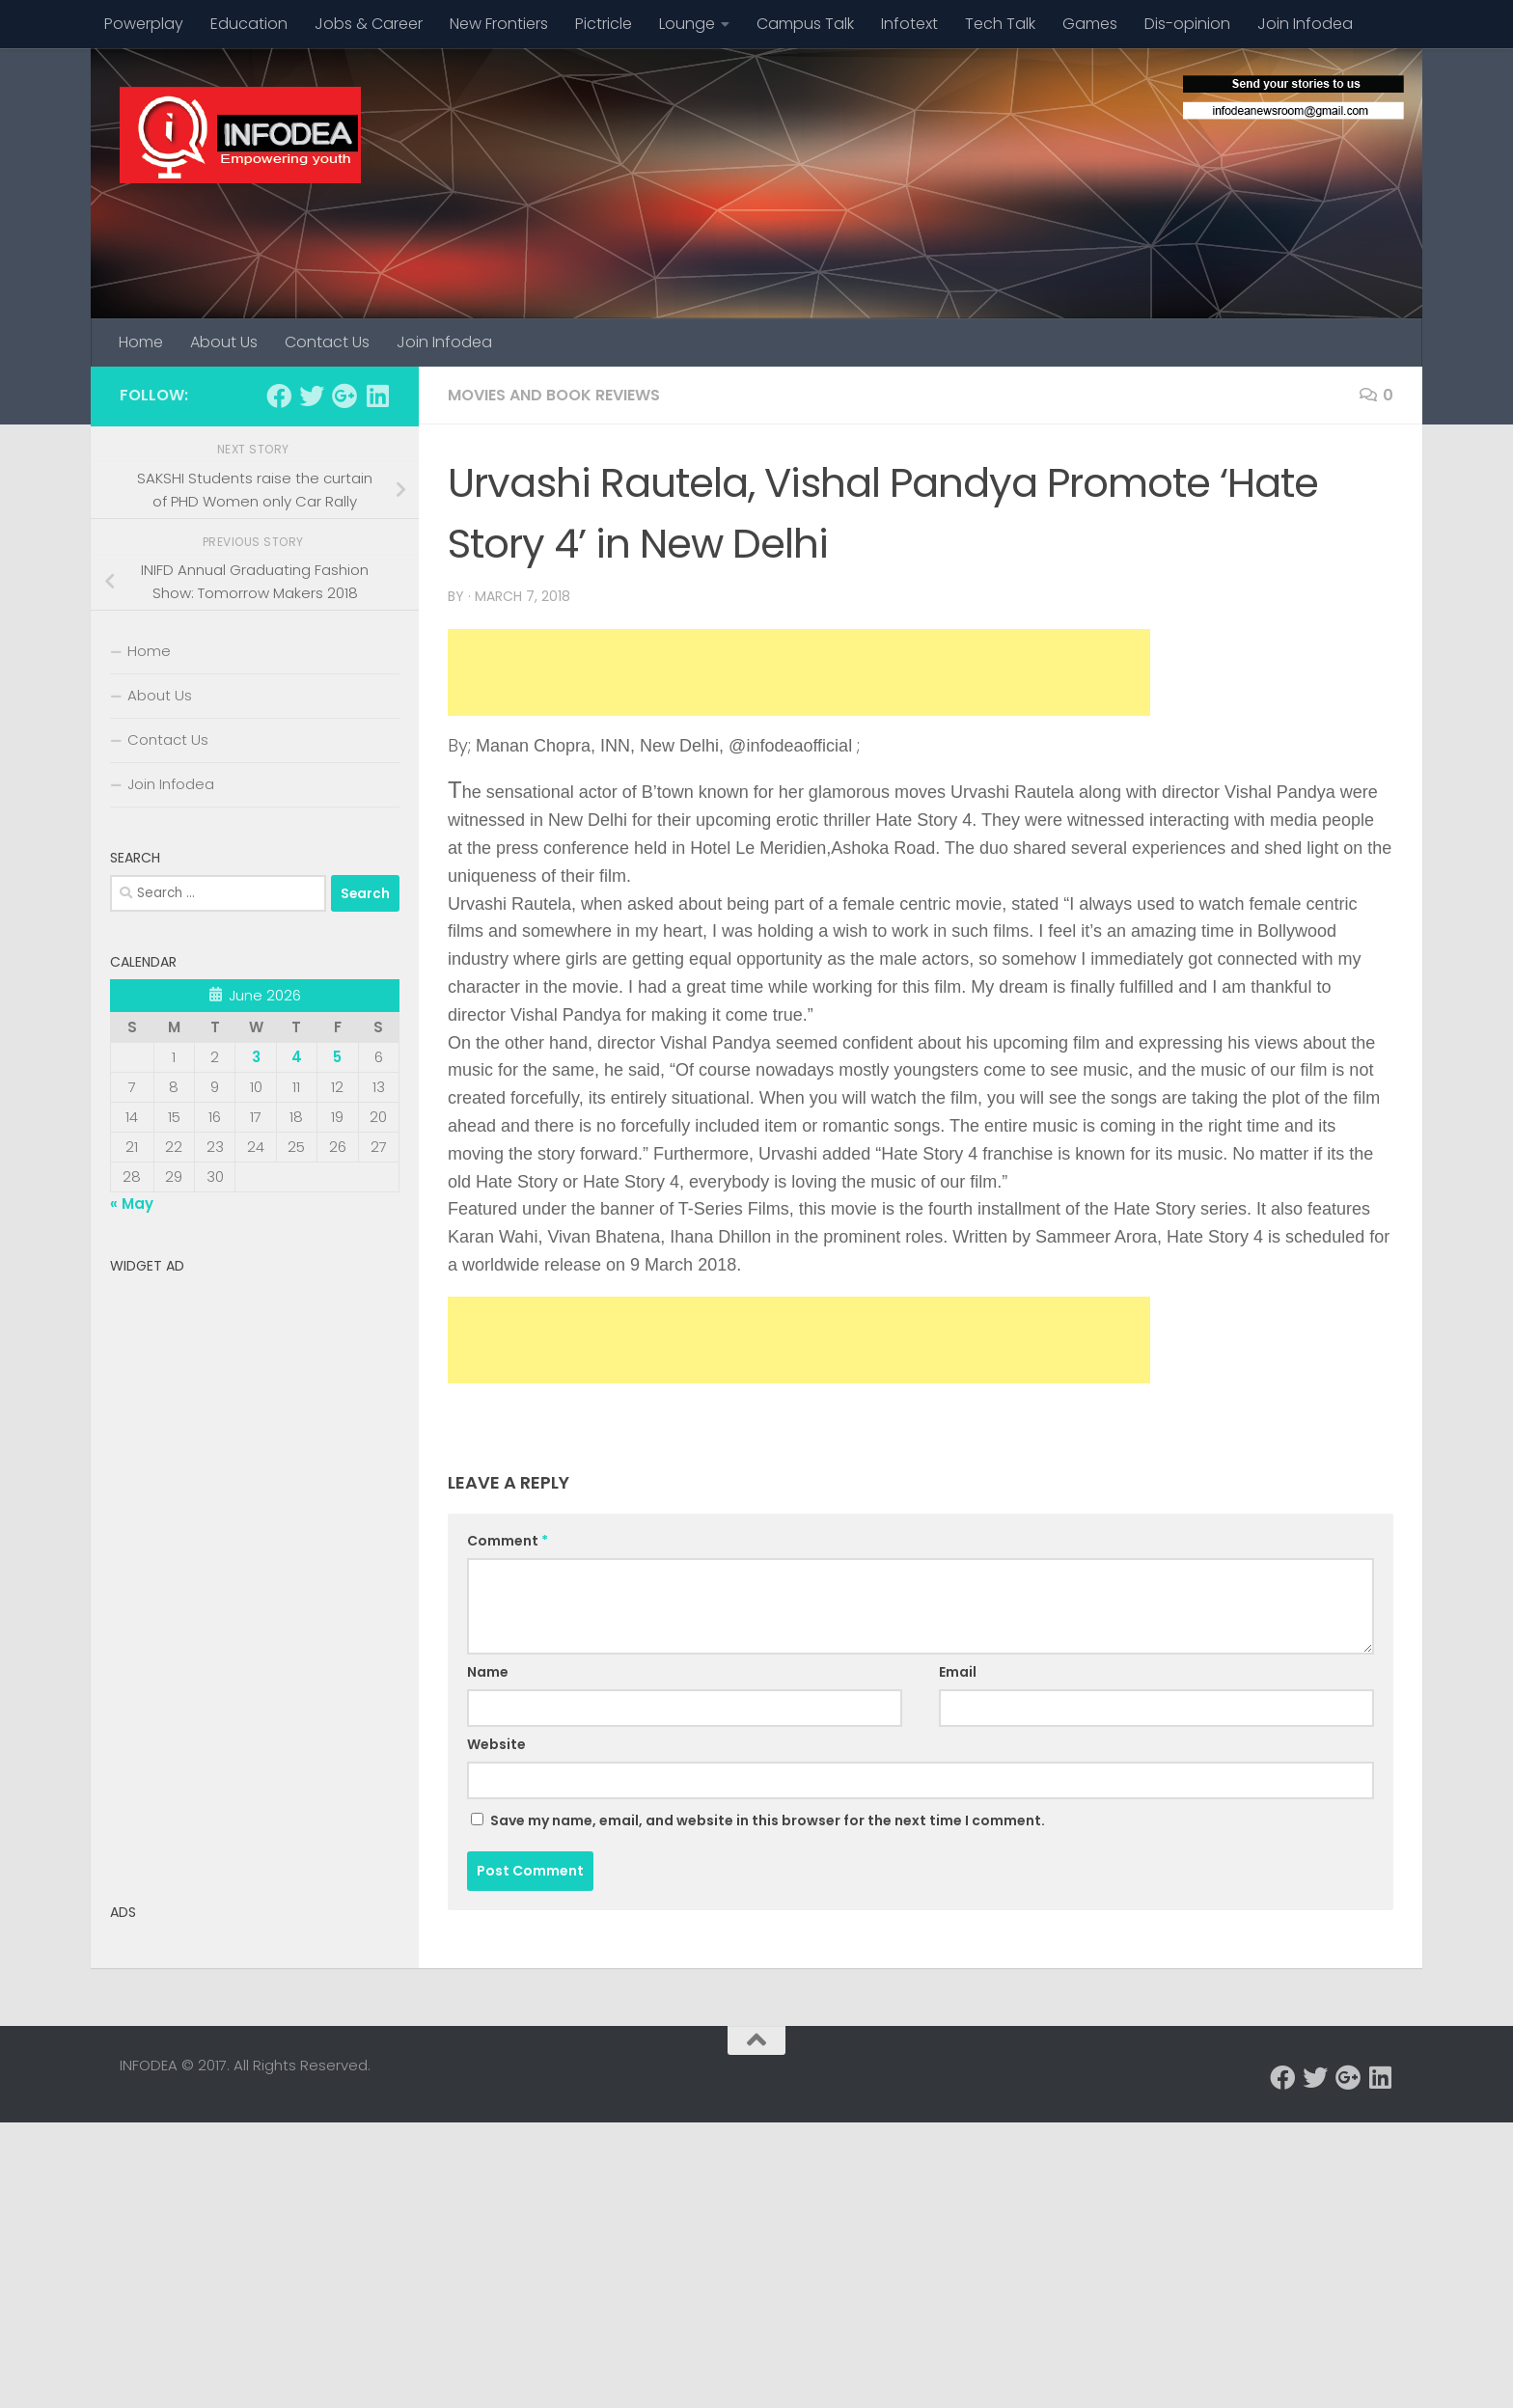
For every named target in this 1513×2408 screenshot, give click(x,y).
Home (141, 342)
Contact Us (327, 342)
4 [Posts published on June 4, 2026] (296, 1057)
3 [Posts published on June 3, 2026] (256, 1057)
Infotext (909, 24)
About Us (224, 342)
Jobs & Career (369, 24)
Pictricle (603, 24)
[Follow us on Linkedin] (377, 395)
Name (488, 1672)
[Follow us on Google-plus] (344, 395)
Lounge (687, 24)
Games (1089, 24)
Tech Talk (1000, 24)
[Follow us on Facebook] (278, 395)
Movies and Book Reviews (554, 395)
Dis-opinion (1187, 24)
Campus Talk (805, 24)
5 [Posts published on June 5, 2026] (337, 1057)
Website (496, 1744)
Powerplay (143, 24)
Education (249, 24)
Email (958, 1672)
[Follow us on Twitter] (311, 395)
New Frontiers (499, 24)
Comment (507, 1540)
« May (131, 1203)
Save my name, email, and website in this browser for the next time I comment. (767, 1820)
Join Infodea (1305, 24)
